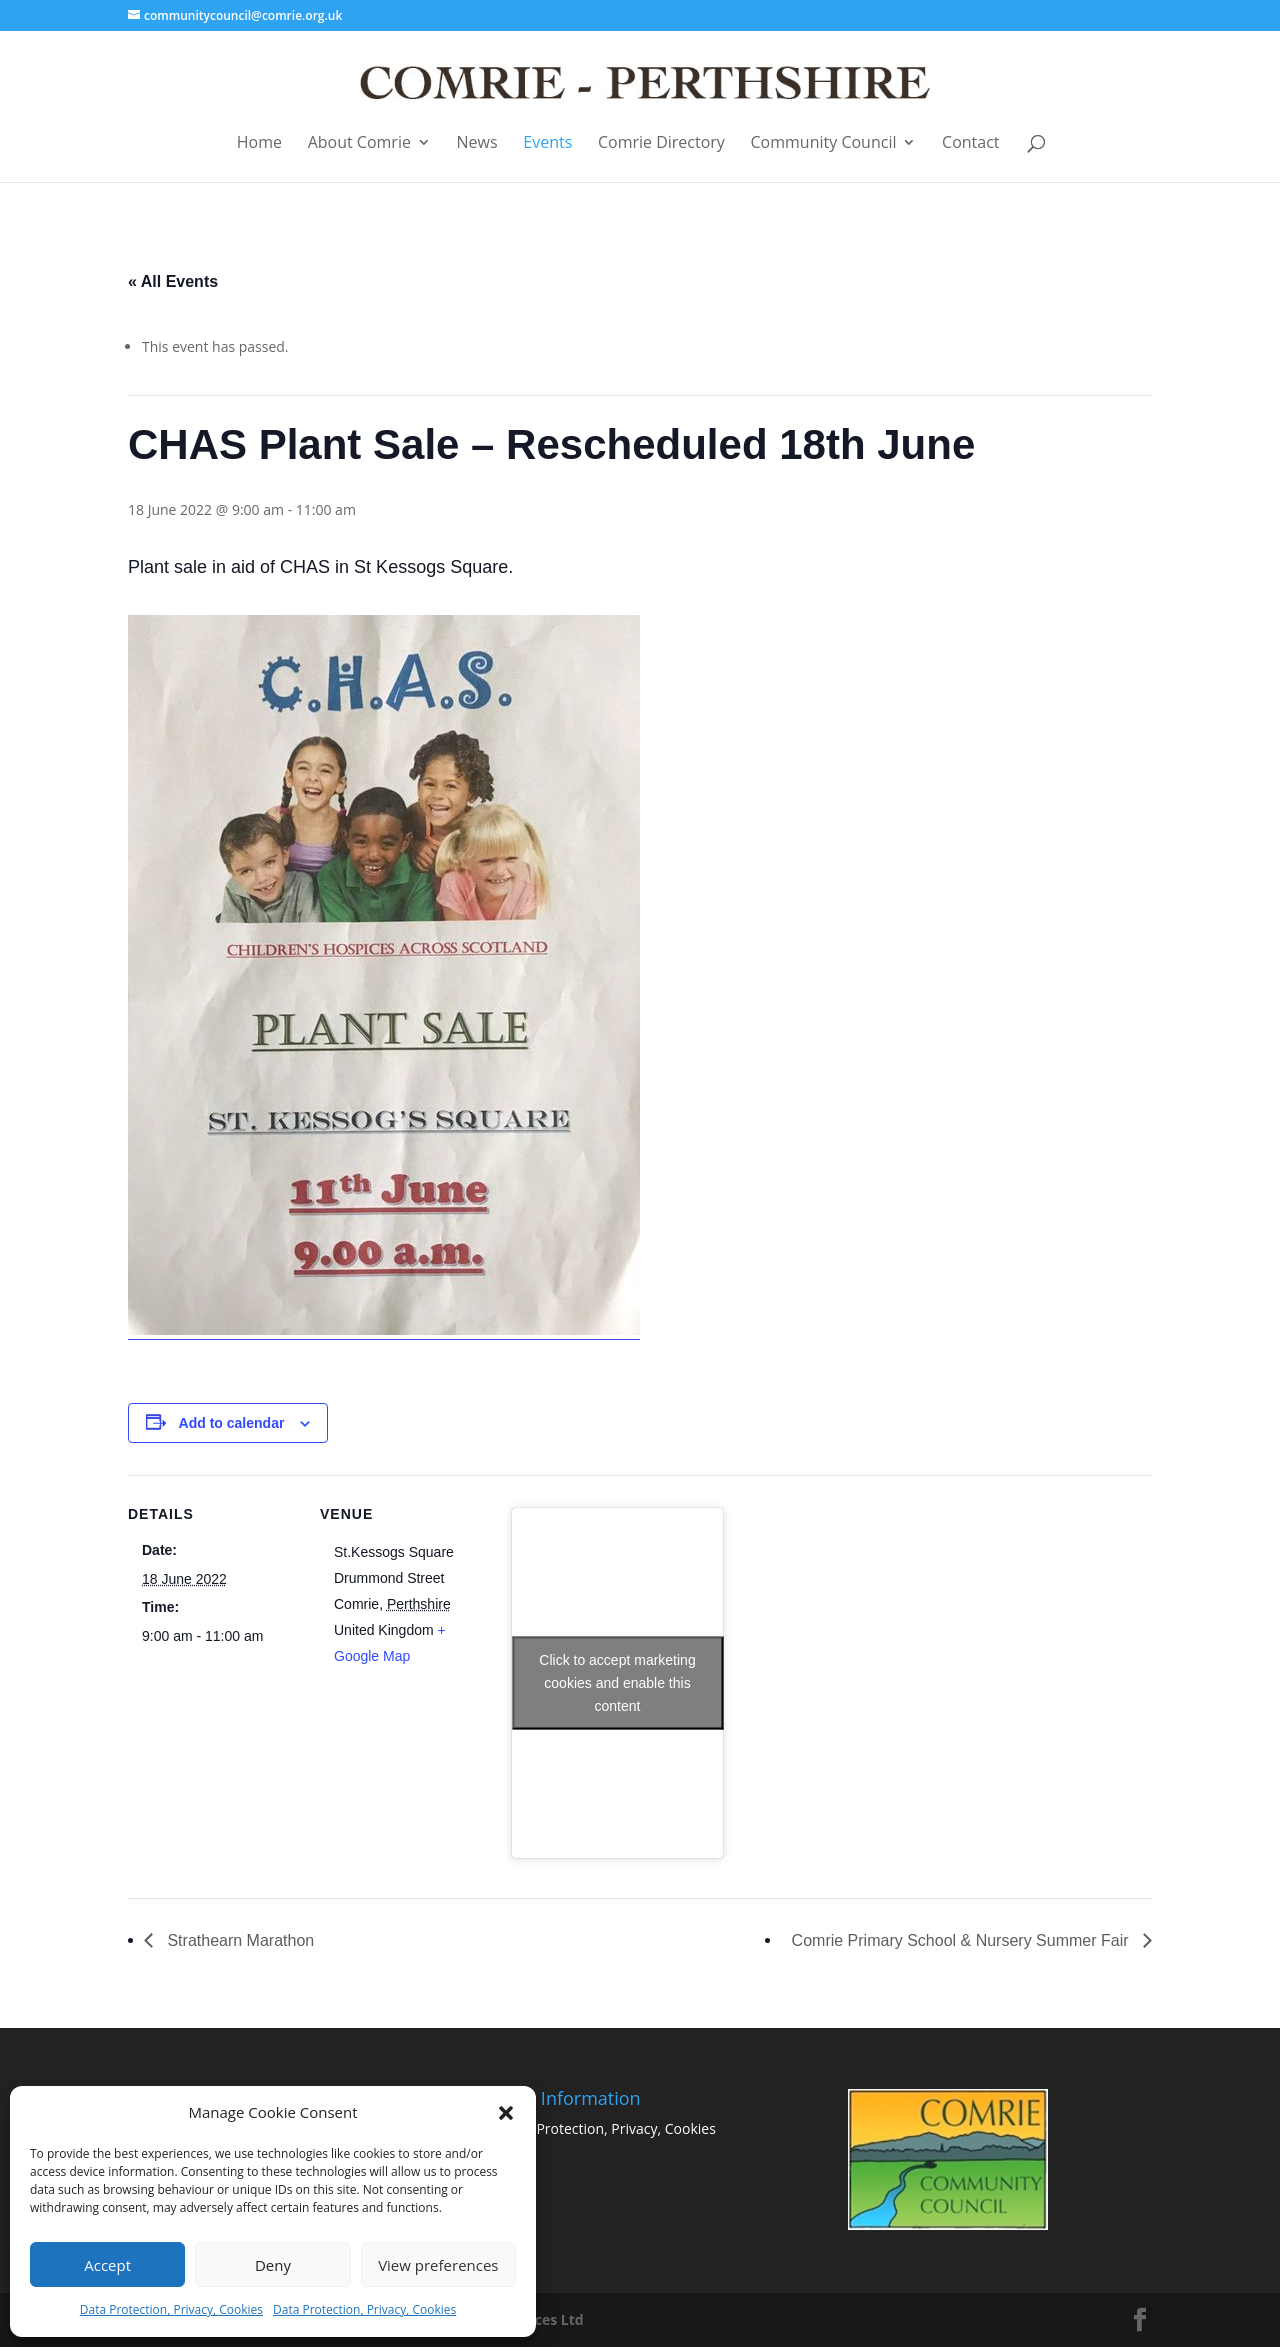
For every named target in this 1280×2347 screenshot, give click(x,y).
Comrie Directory (661, 143)
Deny (273, 2265)
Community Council (824, 143)
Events (547, 143)
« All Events (173, 281)
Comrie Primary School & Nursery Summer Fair (962, 1940)
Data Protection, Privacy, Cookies (171, 2309)
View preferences (438, 2265)
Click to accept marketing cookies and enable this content (617, 1683)
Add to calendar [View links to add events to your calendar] (232, 1423)
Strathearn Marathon (238, 1940)
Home (259, 143)
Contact (970, 143)
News (477, 143)
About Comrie (359, 143)
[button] (506, 2113)
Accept (107, 2265)
